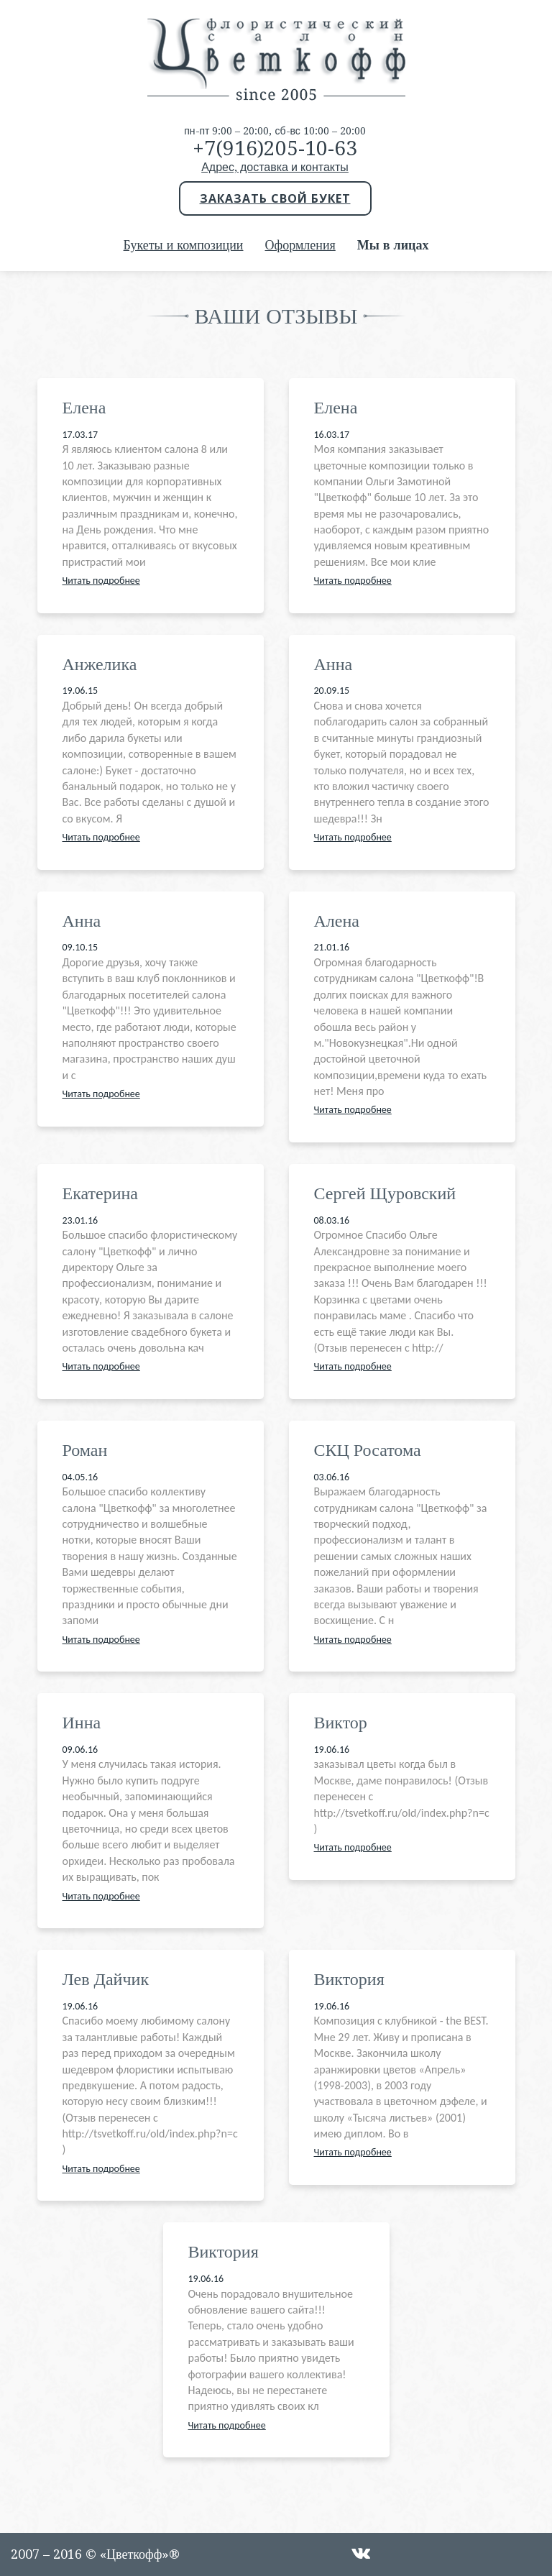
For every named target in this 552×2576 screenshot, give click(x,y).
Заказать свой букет (275, 198)
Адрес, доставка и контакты (275, 167)
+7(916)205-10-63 (275, 148)
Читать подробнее (101, 580)
